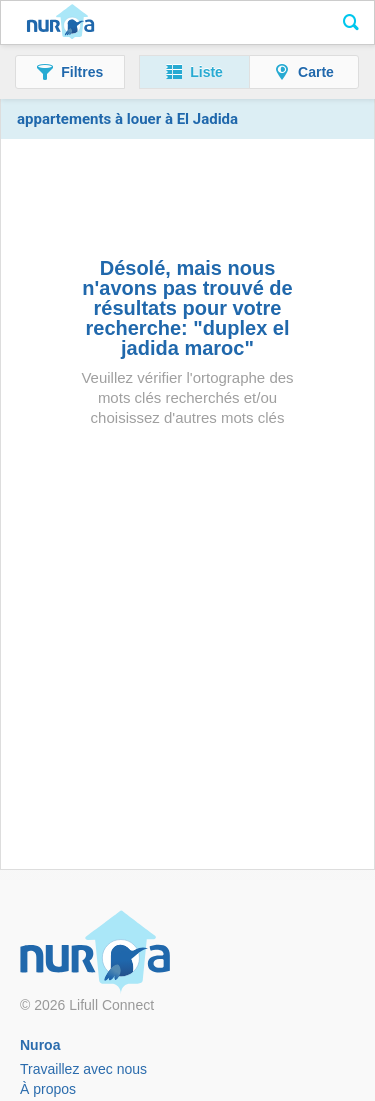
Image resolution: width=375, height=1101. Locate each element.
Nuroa (60, 23)
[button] (70, 72)
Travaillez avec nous (83, 1069)
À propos (48, 1089)
